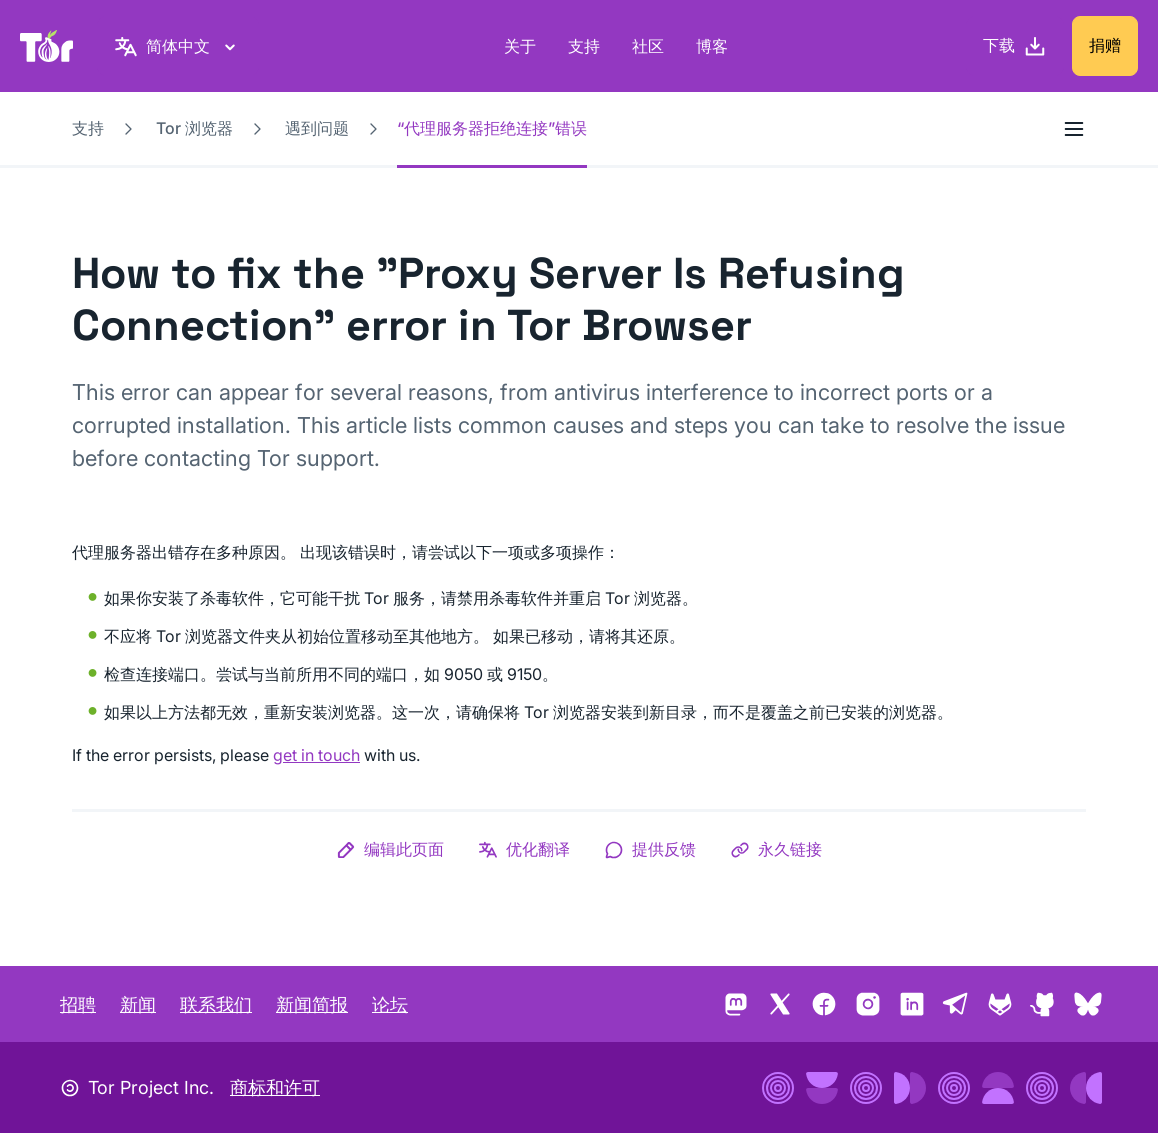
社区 (648, 46)
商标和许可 (275, 1087)
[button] (390, 849)
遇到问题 (317, 128)
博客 (712, 46)
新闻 (138, 1004)
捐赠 (1105, 45)
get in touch (316, 755)
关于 (520, 46)
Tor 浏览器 (194, 128)
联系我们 (216, 1004)
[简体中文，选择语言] (178, 46)
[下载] (1015, 46)
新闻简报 (312, 1004)
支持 (584, 46)
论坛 (390, 1004)
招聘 (78, 1004)
